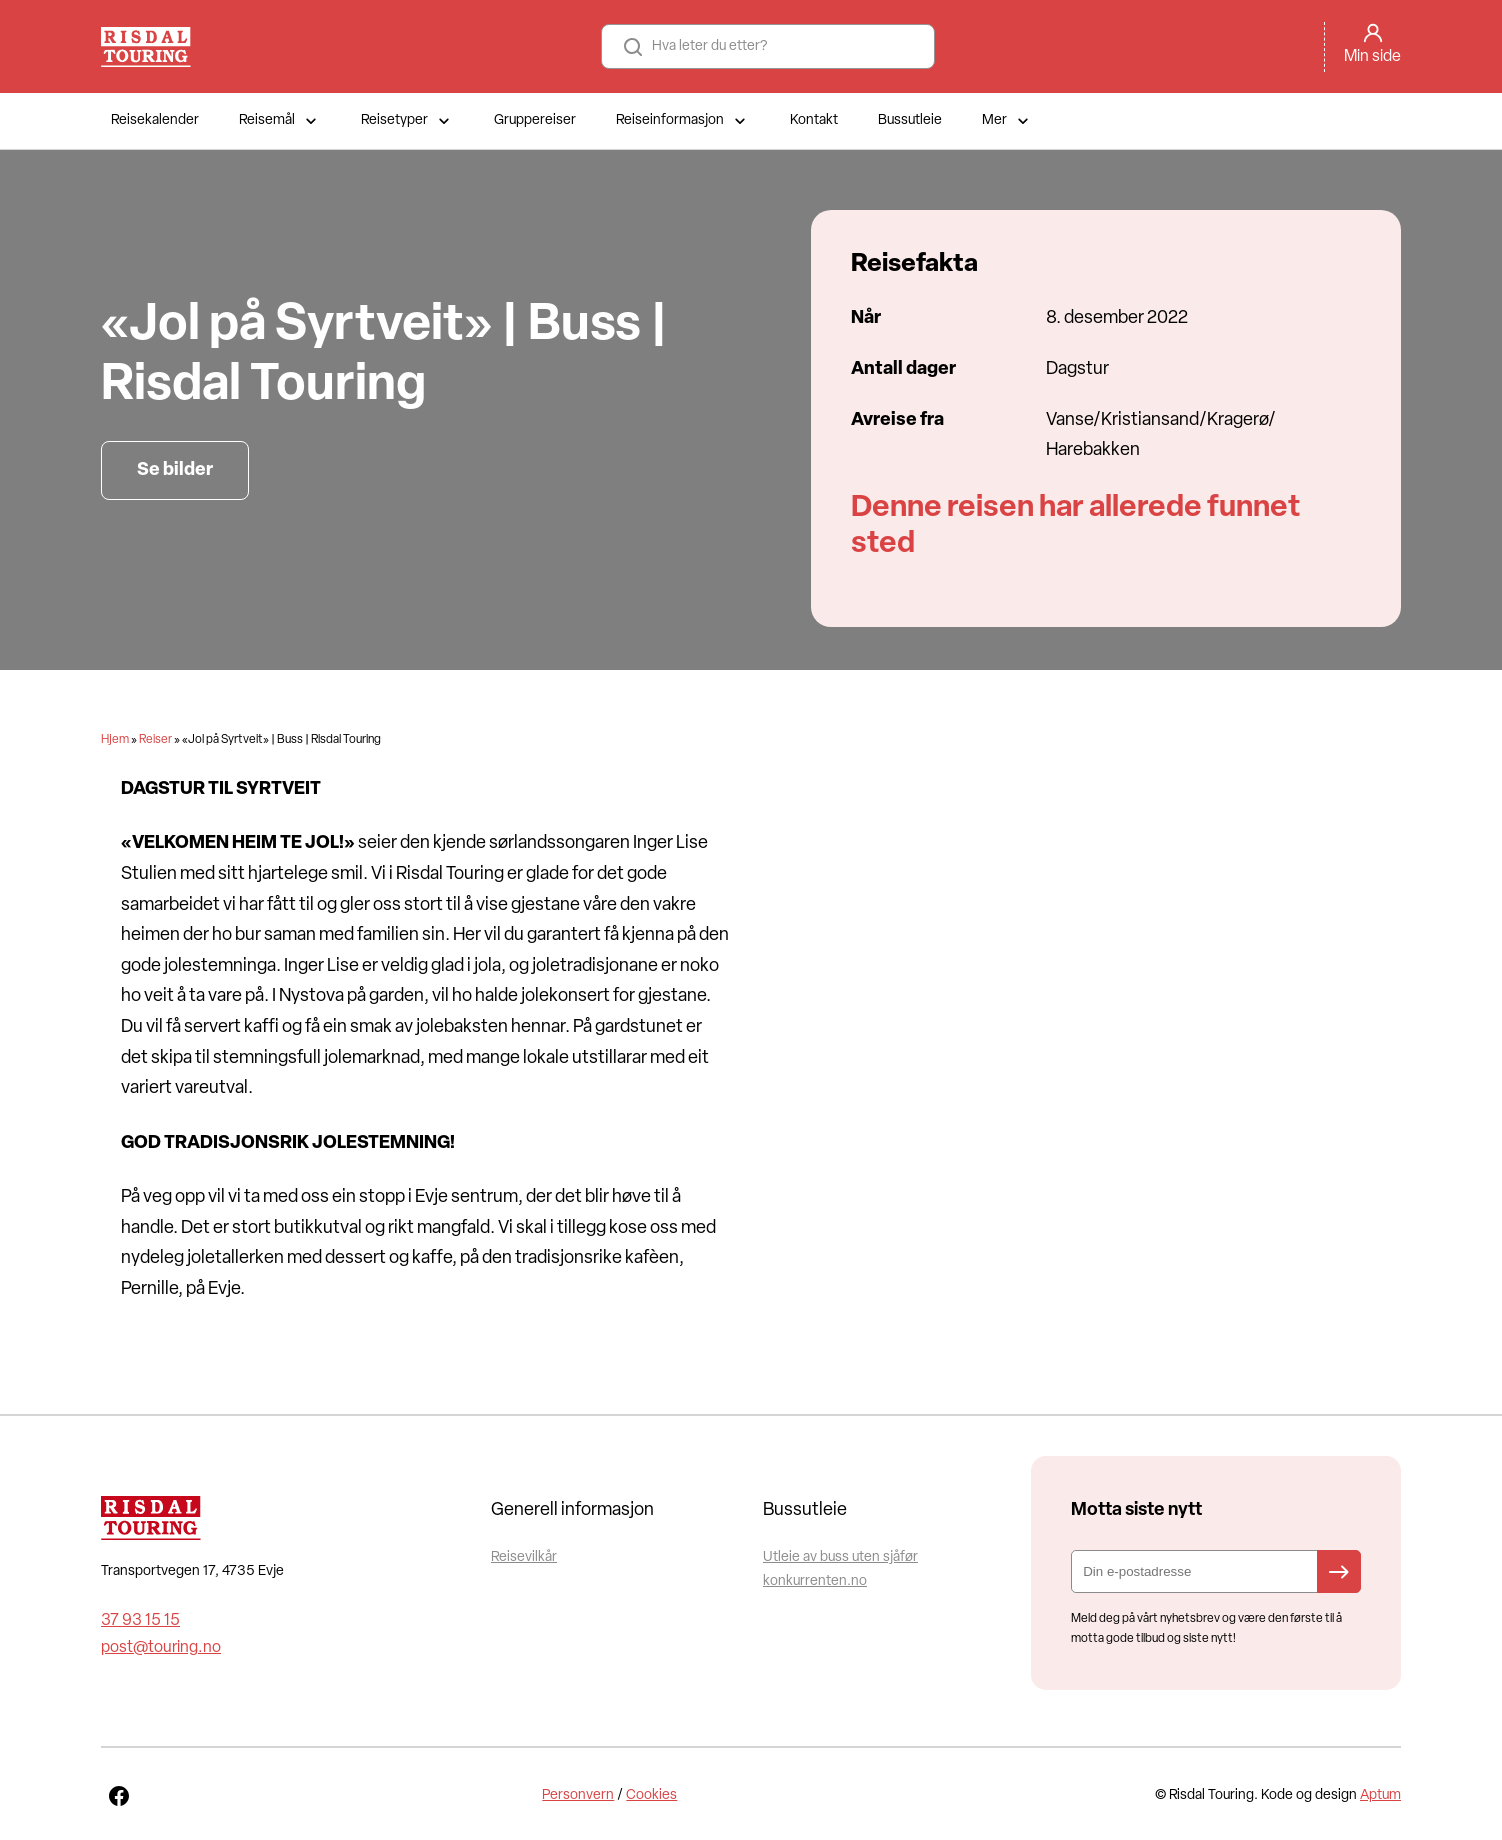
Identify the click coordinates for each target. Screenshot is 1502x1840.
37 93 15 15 (140, 1621)
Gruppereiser (535, 120)
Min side (1372, 57)
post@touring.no (161, 1648)
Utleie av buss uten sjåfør (840, 1557)
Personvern (578, 1795)
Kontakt (814, 120)
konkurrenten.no (815, 1581)
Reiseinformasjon (683, 121)
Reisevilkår (524, 1557)
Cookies (651, 1795)
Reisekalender (155, 120)
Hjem (115, 740)
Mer (1007, 121)
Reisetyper (407, 121)
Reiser (155, 740)
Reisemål (280, 121)
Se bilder (175, 470)
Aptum (1380, 1795)
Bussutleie (910, 120)
